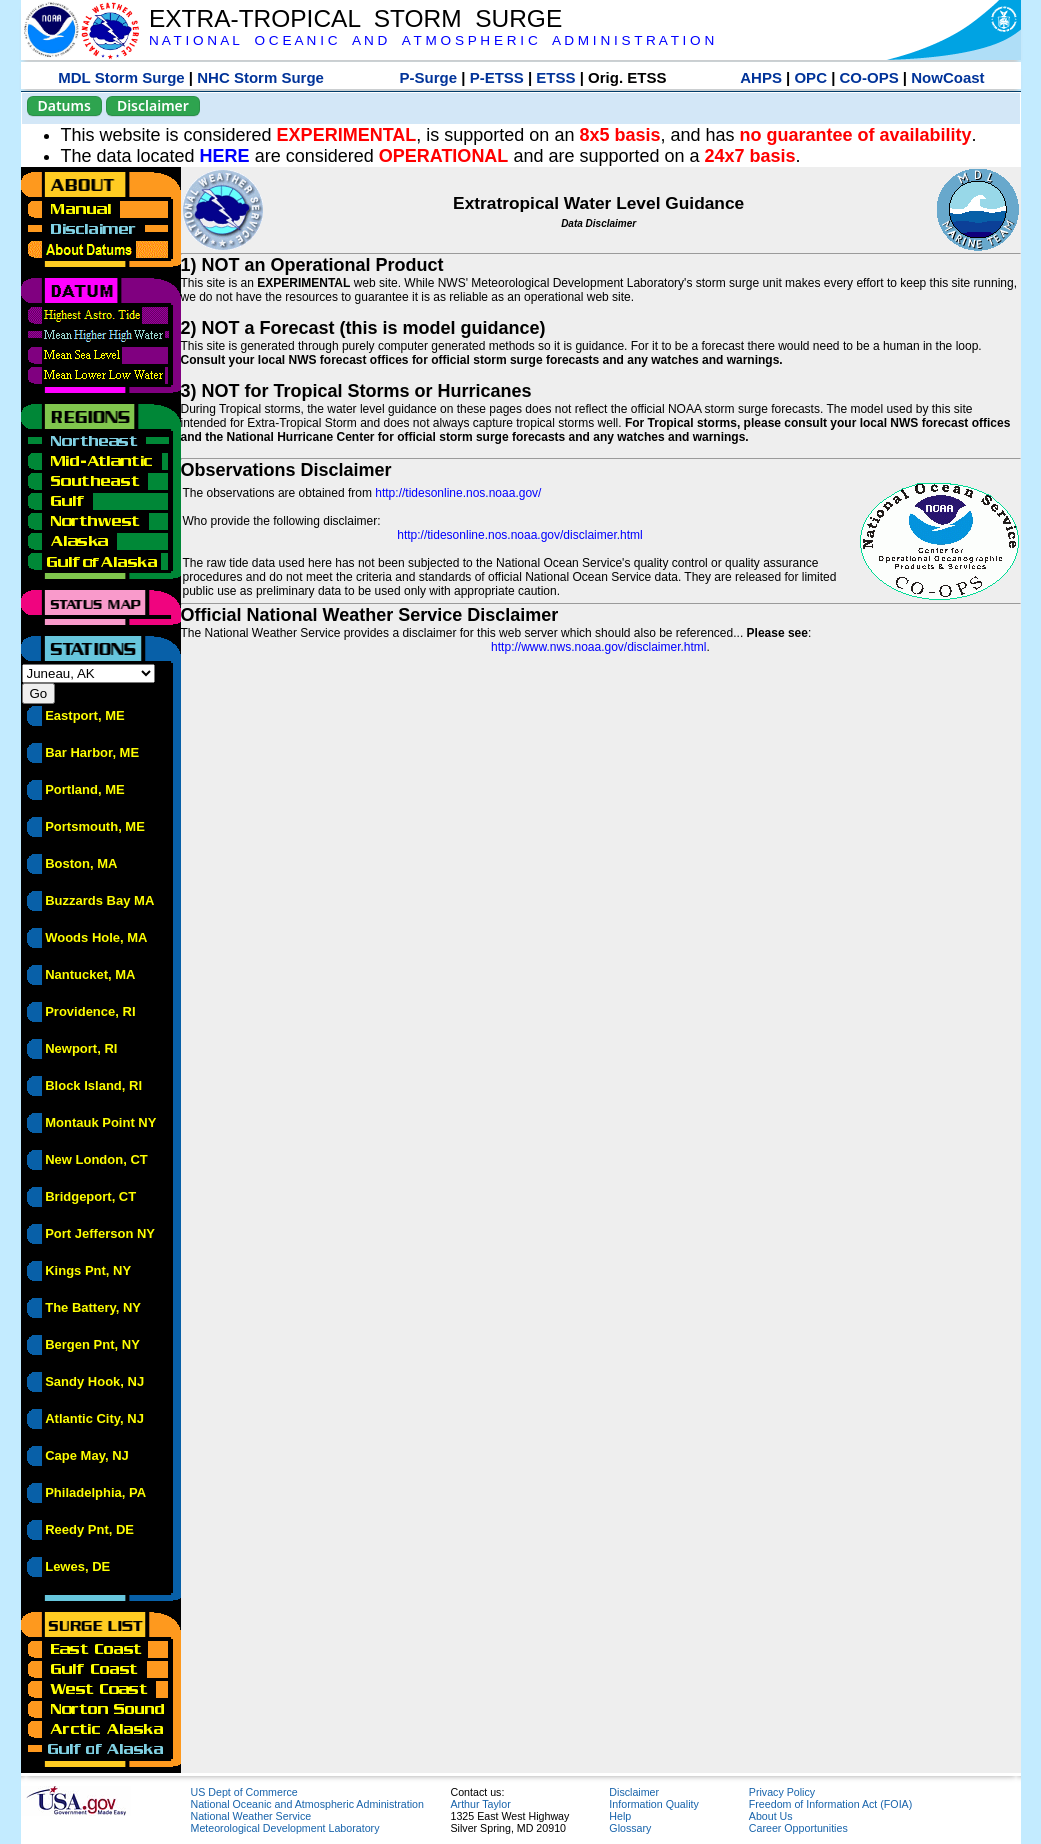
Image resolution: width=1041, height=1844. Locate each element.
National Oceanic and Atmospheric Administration (307, 1804)
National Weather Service (251, 1816)
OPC (810, 77)
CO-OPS (869, 77)
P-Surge (429, 77)
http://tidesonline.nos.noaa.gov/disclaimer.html (519, 535)
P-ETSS (497, 77)
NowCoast (947, 77)
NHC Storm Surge (260, 77)
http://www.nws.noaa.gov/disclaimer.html (598, 647)
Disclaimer (153, 105)
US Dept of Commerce (244, 1792)
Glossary (630, 1828)
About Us (771, 1816)
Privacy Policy (782, 1792)
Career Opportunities (798, 1828)
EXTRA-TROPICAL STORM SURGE (355, 18)
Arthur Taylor (481, 1804)
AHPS (761, 77)
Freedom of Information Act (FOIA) (830, 1804)
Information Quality (653, 1804)
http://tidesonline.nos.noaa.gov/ (458, 493)
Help (620, 1816)
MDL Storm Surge (121, 77)
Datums (64, 105)
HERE (225, 156)
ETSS (555, 77)
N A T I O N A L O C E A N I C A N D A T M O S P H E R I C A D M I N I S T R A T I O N (431, 40)
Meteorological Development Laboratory (285, 1828)
